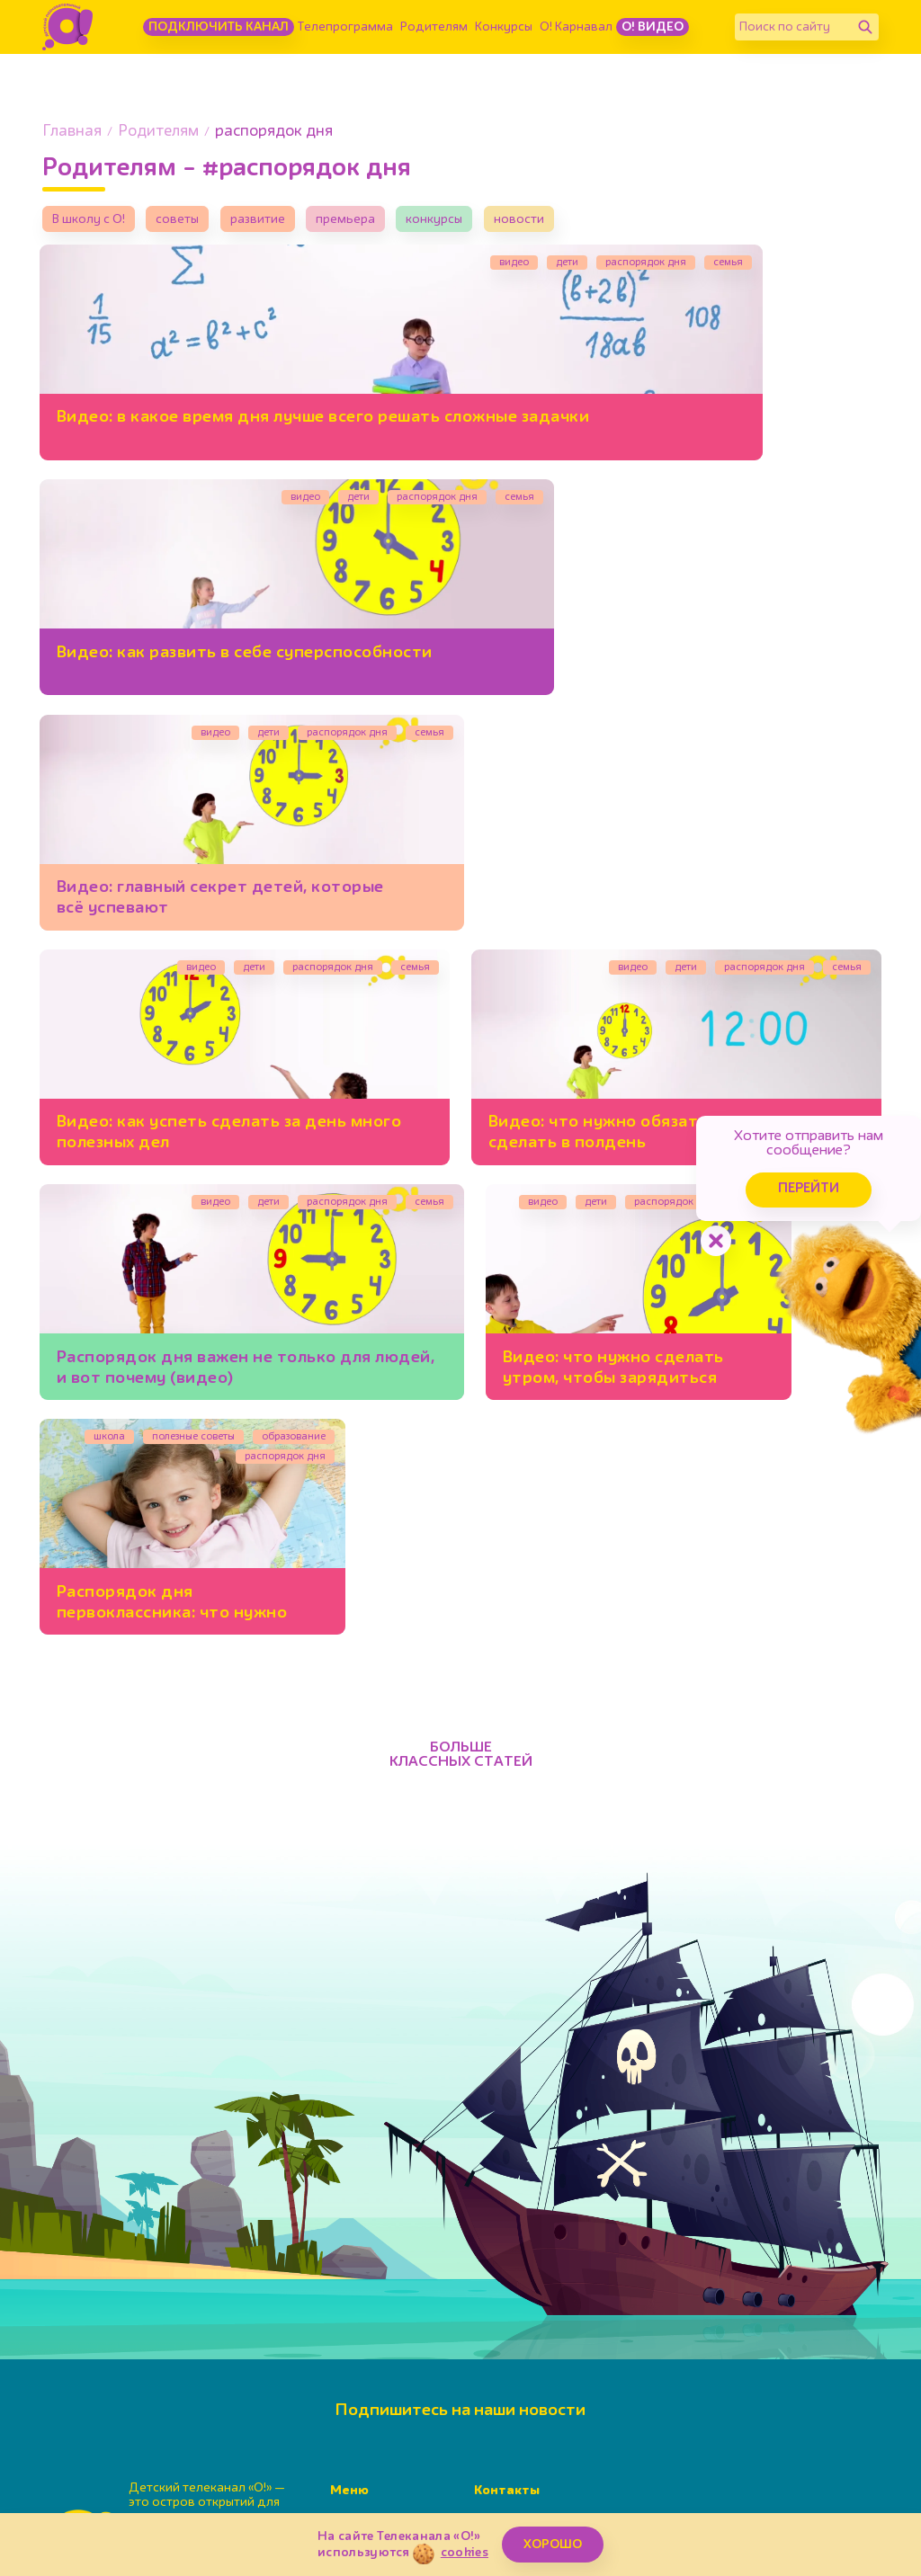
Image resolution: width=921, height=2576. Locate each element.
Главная (72, 131)
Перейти (777, 1175)
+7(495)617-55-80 (583, 2374)
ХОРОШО (552, 2544)
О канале (357, 2462)
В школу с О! (93, 221)
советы (193, 221)
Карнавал (359, 2421)
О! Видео (652, 27)
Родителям (434, 27)
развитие (280, 221)
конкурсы (474, 221)
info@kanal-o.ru (562, 2393)
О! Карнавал (576, 27)
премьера (376, 221)
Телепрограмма (345, 27)
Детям (350, 2442)
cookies (464, 2552)
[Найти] (865, 26)
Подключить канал (218, 27)
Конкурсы (503, 27)
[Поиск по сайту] (793, 26)
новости (566, 221)
